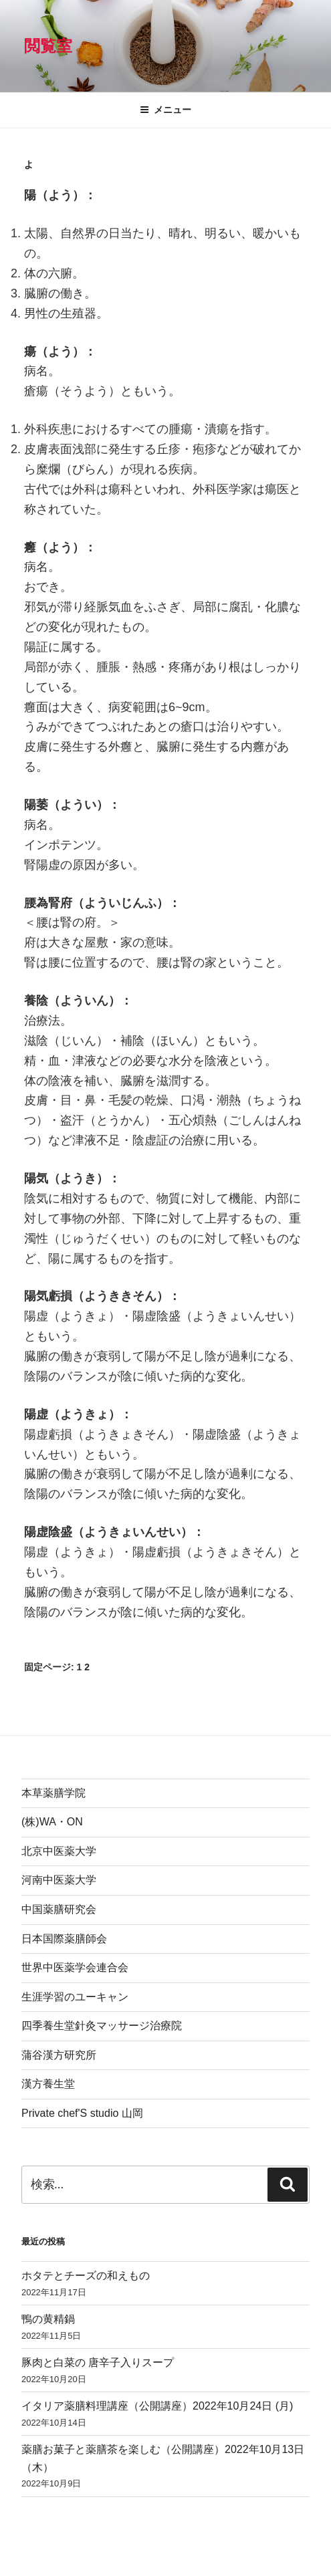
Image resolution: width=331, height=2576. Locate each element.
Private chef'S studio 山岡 (82, 2113)
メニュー (165, 109)
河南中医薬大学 (58, 1880)
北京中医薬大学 (58, 1851)
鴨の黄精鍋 (48, 2319)
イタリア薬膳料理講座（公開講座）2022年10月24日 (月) (157, 2406)
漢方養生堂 (48, 2083)
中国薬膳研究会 (58, 1909)
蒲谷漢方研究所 (58, 2055)
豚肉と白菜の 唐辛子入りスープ (97, 2362)
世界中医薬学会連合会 (74, 1967)
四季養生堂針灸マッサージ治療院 (101, 2025)
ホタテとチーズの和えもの (85, 2275)
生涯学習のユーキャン (74, 1997)
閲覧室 (48, 46)
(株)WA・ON (52, 1821)
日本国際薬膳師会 (64, 1938)
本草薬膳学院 (53, 1793)
